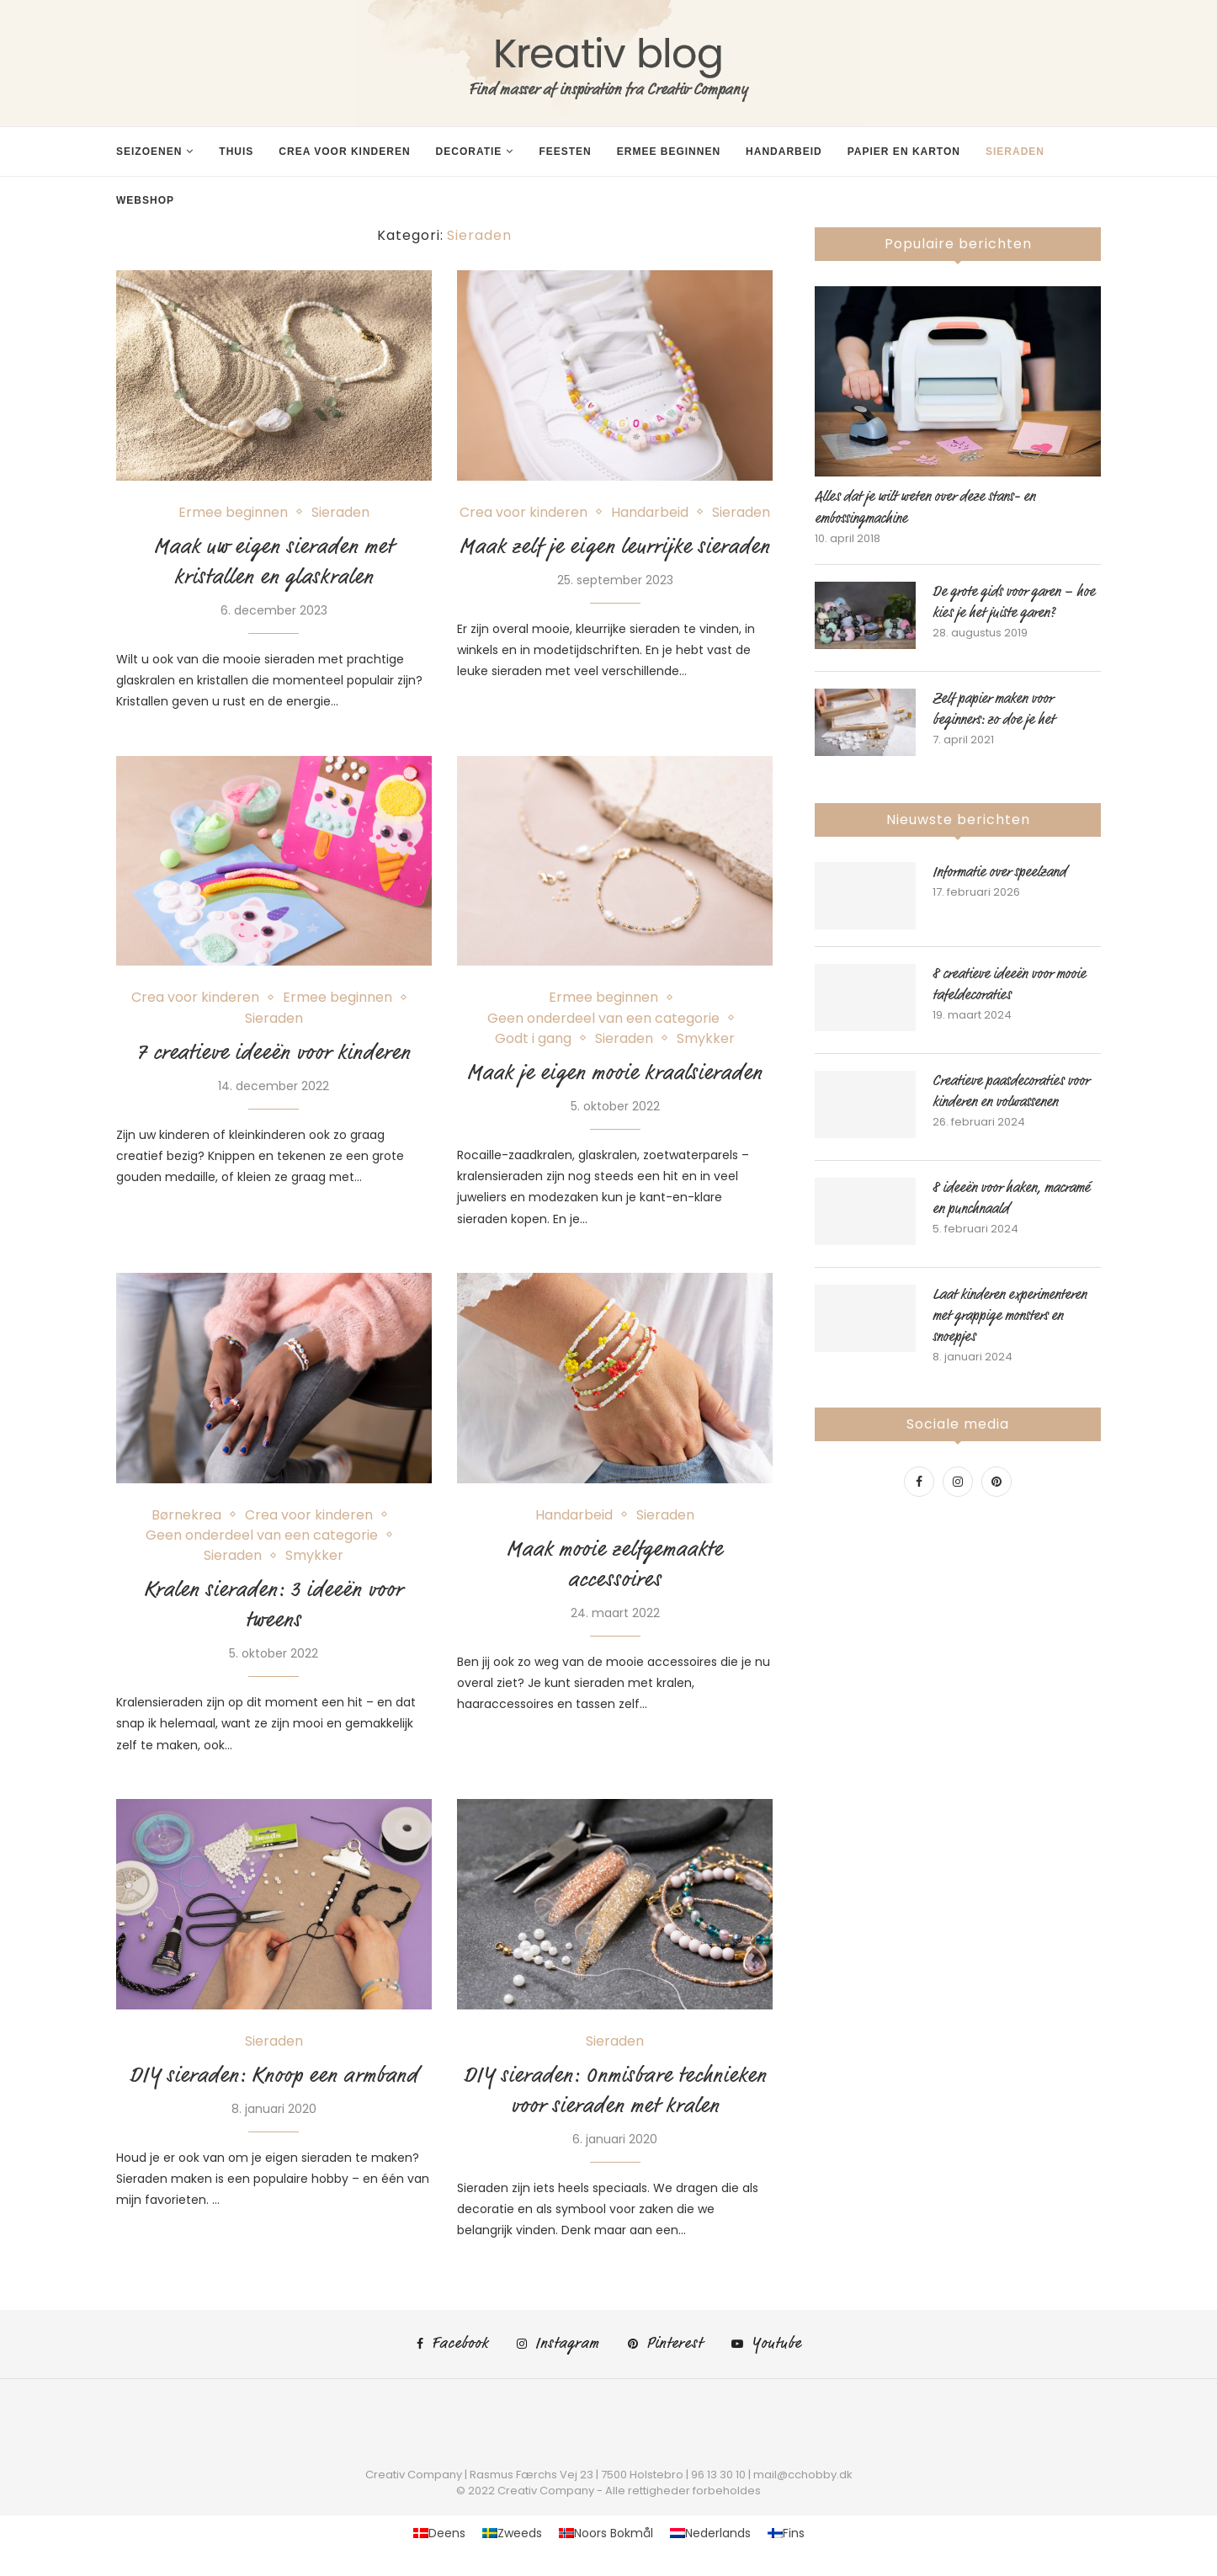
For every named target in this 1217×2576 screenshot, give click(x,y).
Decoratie (469, 151)
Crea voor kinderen (344, 151)
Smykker (706, 1038)
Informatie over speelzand (999, 872)
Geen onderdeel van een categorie (603, 1018)
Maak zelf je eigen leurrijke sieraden (615, 546)
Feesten (565, 151)
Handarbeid (784, 151)
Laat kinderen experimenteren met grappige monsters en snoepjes (1010, 1315)
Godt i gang (533, 1038)
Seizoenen (149, 151)
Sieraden (1015, 151)
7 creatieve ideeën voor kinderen (274, 1052)
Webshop (145, 200)
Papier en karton (904, 151)
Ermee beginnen (668, 151)
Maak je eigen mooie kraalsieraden (615, 1072)
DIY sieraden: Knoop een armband (274, 2075)
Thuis (236, 151)
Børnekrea (186, 1515)
